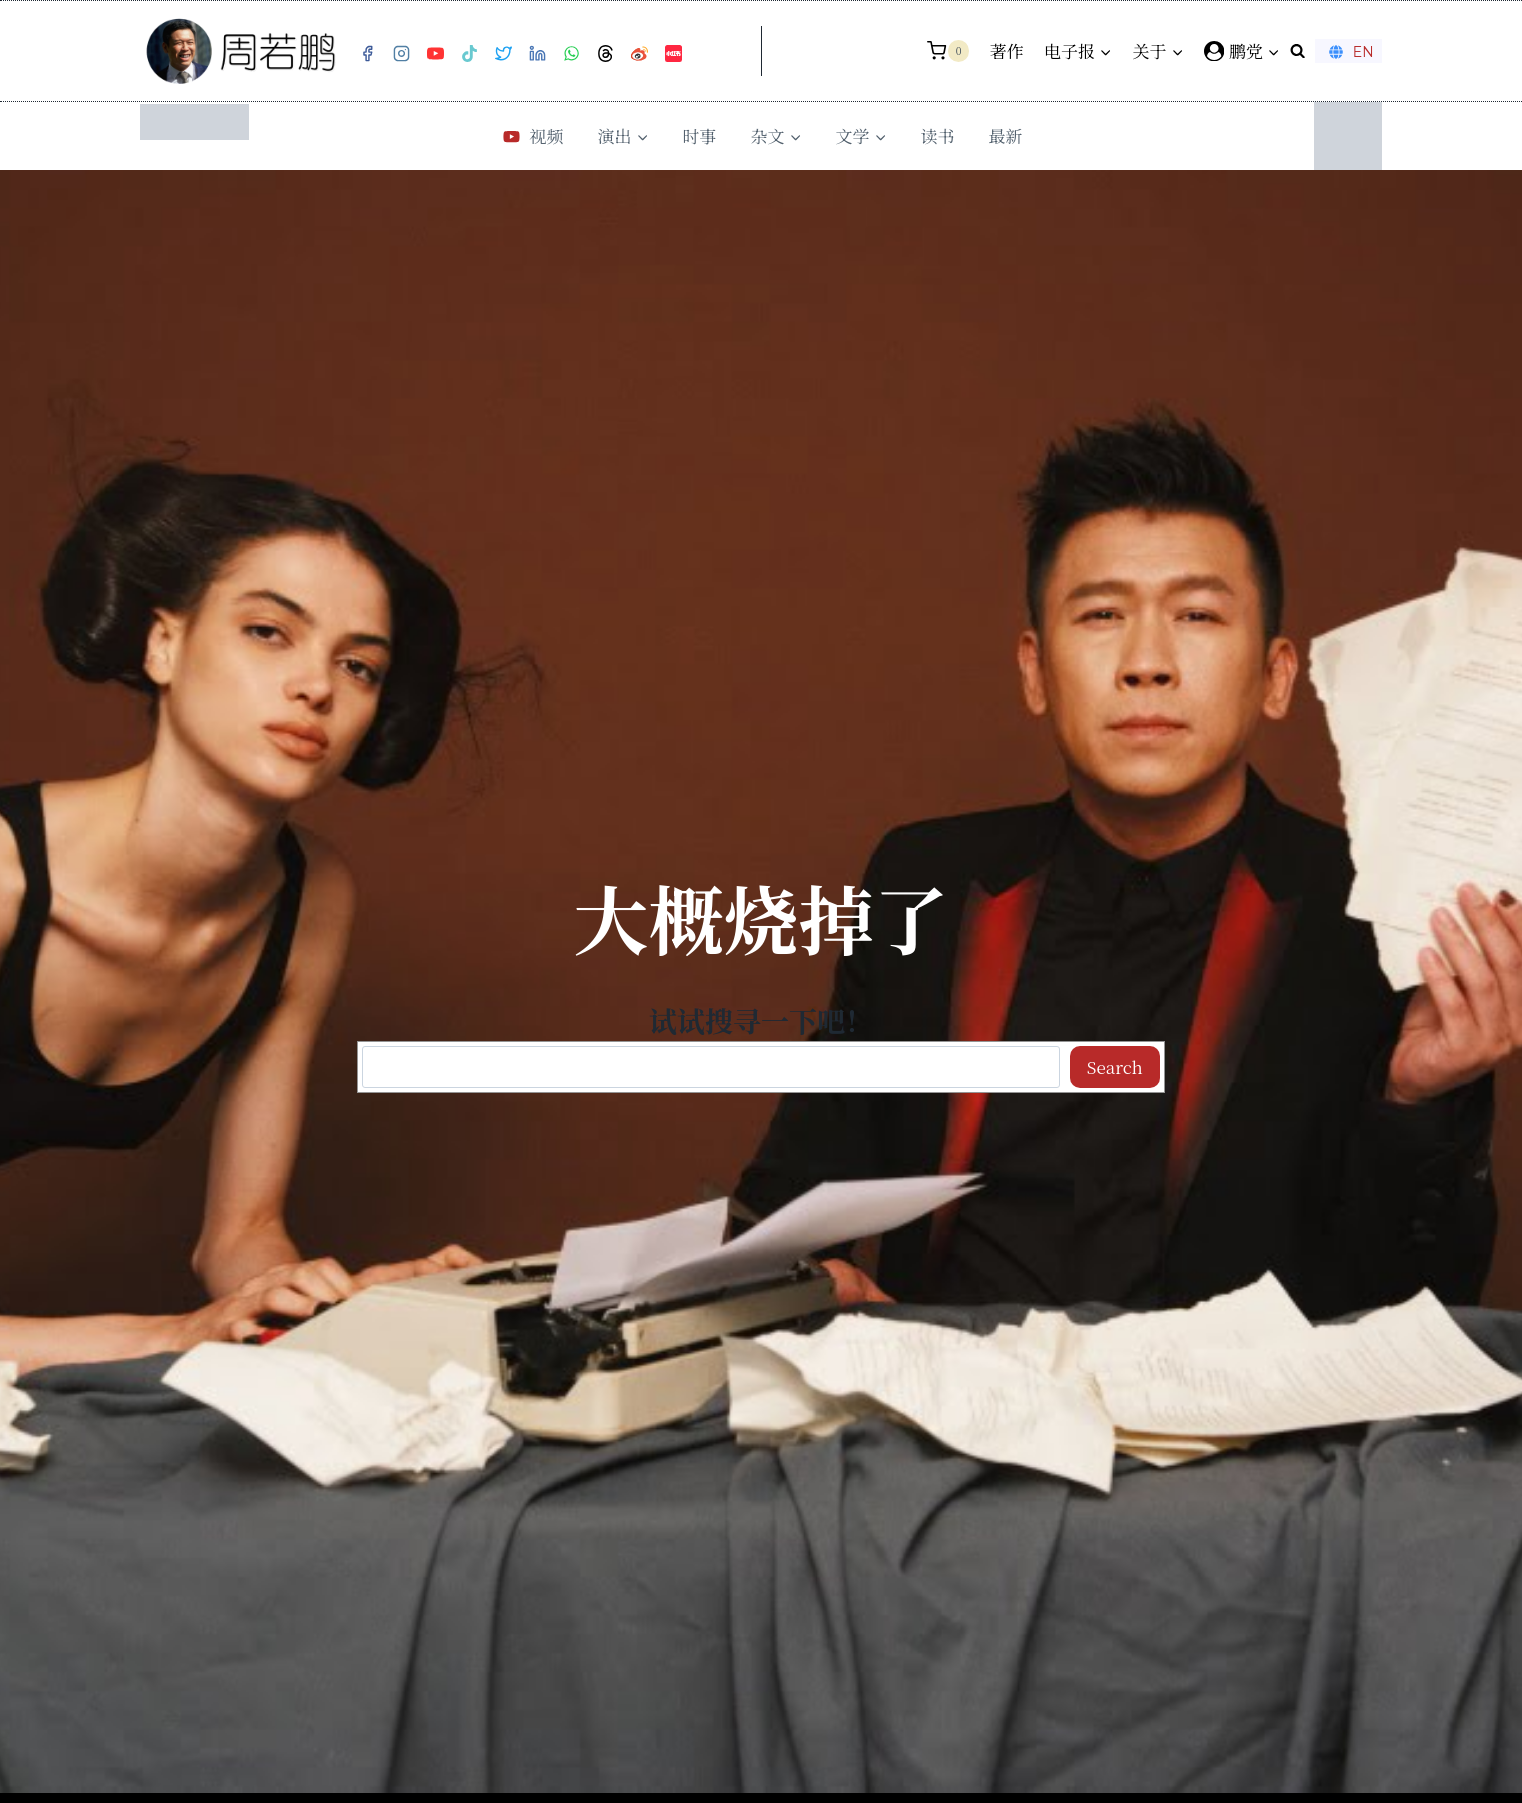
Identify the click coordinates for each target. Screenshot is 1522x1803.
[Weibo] (639, 54)
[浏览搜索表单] (1297, 50)
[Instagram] (401, 54)
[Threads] (605, 54)
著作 (1007, 50)
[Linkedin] (537, 54)
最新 (1006, 135)
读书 (938, 135)
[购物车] (948, 51)
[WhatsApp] (571, 54)
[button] (1273, 51)
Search (1115, 1066)
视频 (531, 135)
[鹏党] (1242, 51)
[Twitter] (503, 54)
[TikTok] (469, 54)
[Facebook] (367, 54)
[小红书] (673, 54)
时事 (700, 135)
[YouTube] (435, 54)
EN (1349, 52)
